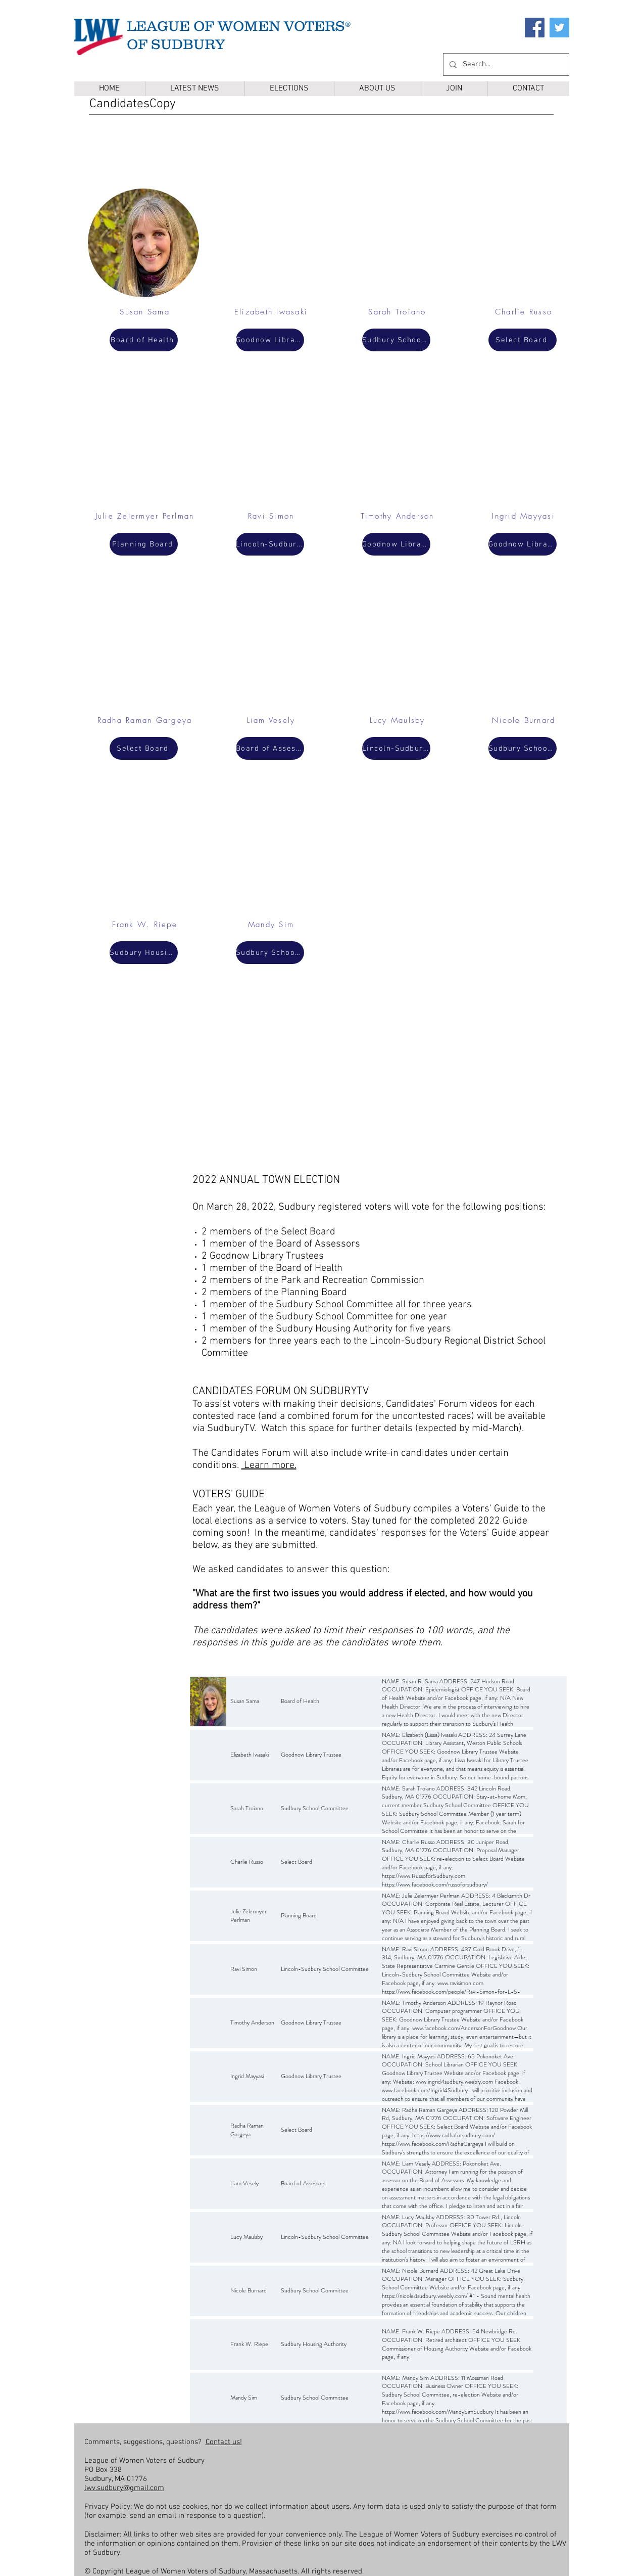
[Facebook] (535, 27)
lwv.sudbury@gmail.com (124, 2488)
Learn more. (268, 1465)
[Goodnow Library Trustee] (270, 340)
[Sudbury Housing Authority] (144, 952)
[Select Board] (144, 748)
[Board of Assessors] (270, 748)
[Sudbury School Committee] (270, 952)
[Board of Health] (144, 340)
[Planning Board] (144, 544)
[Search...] (505, 64)
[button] (289, 88)
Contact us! (224, 2442)
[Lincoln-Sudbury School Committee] (270, 544)
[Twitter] (559, 27)
